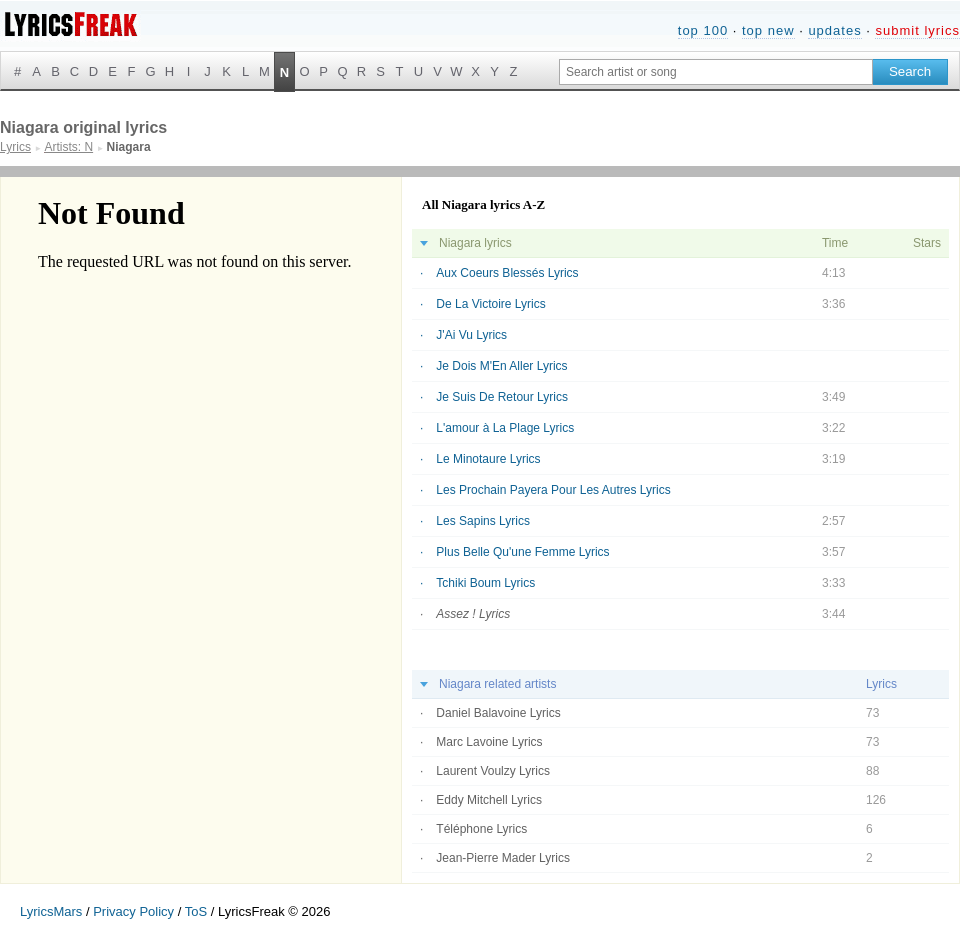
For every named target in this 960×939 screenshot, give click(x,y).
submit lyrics (917, 30)
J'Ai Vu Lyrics (471, 335)
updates (834, 30)
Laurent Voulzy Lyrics (493, 771)
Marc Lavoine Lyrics (489, 742)
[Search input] (716, 72)
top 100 (703, 30)
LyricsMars (51, 911)
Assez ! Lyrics (473, 614)
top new (768, 30)
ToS (196, 911)
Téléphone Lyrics (481, 829)
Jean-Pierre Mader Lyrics (503, 858)
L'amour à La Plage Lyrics (505, 428)
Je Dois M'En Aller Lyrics (501, 366)
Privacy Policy (133, 911)
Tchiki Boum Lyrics (485, 583)
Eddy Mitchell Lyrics (489, 800)
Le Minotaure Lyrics (488, 459)
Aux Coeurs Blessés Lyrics (507, 273)
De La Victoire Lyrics (490, 304)
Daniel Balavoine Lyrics (498, 713)
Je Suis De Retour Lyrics (502, 397)
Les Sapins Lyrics (483, 521)
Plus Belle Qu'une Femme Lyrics (522, 552)
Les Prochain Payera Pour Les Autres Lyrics (553, 490)
